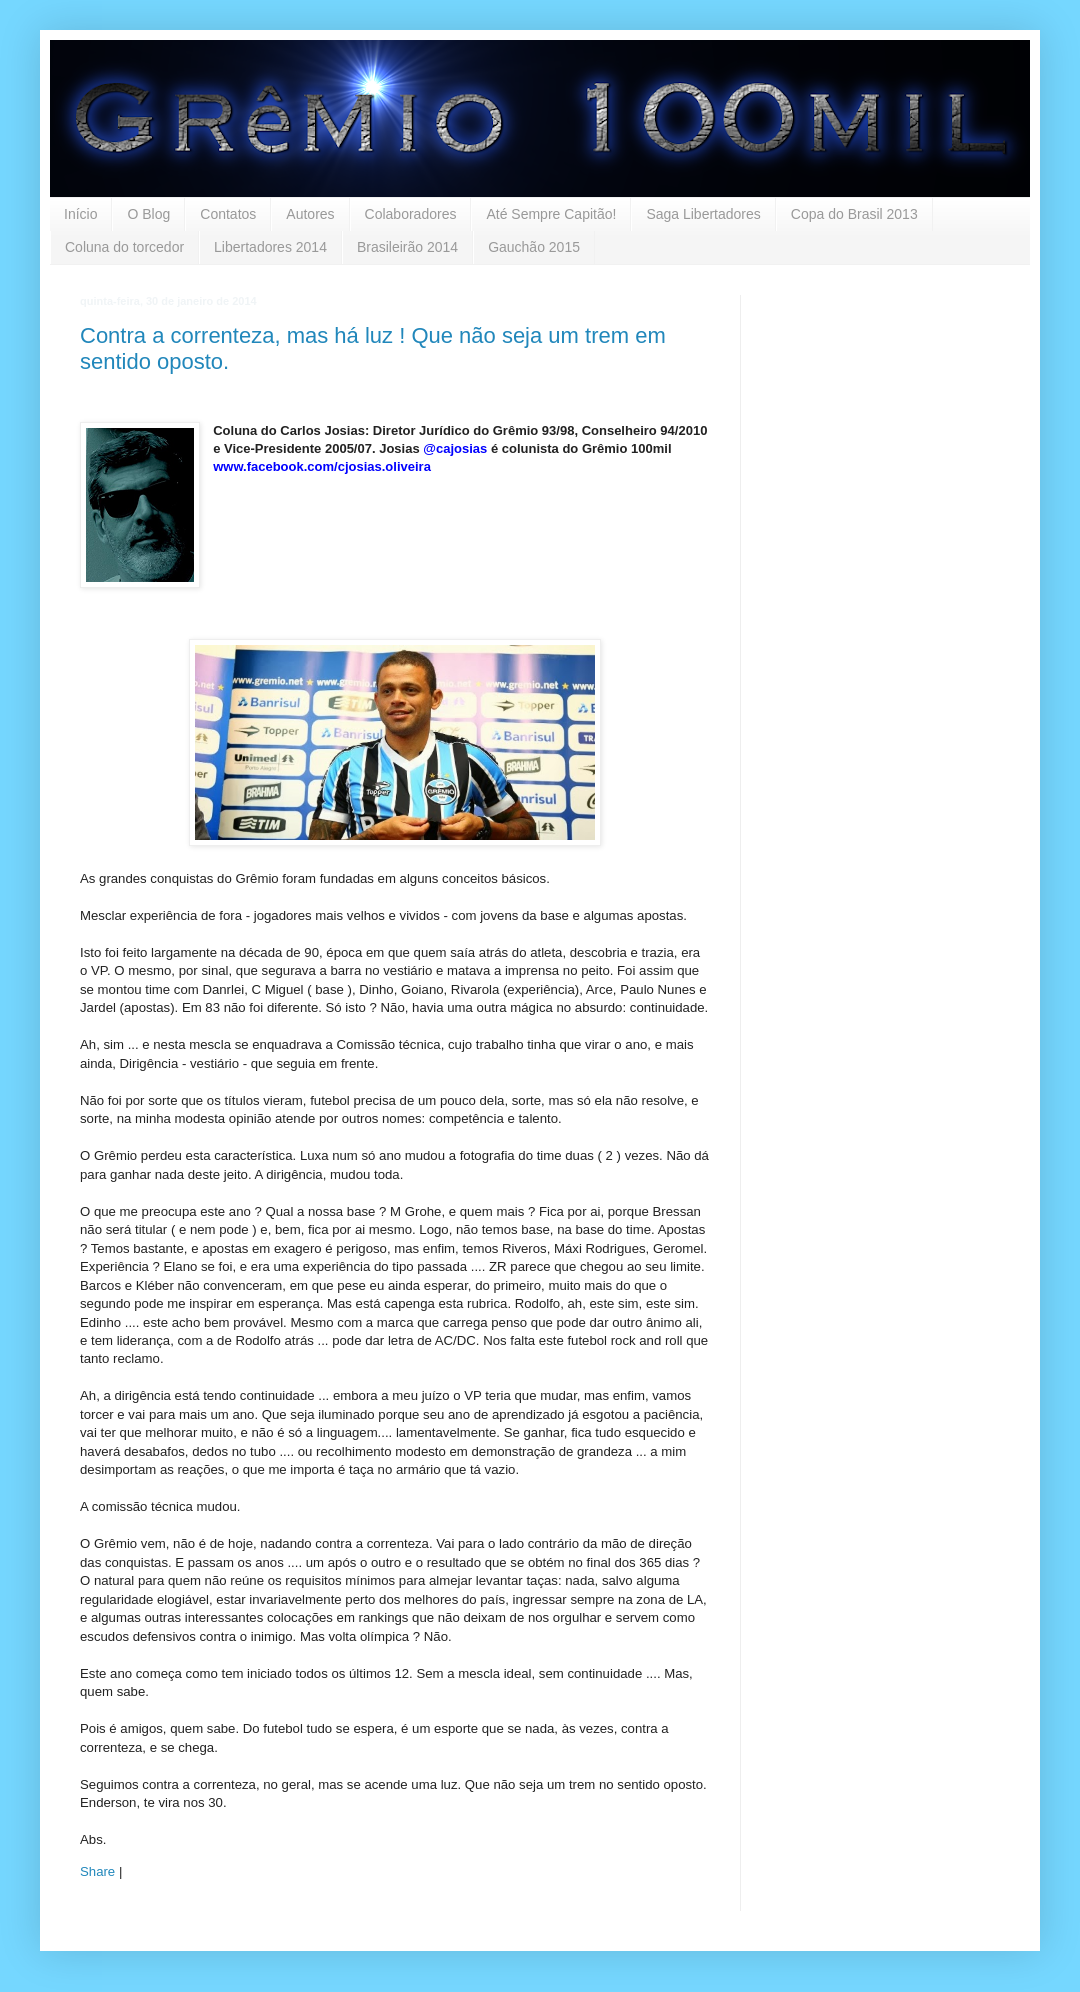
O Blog (148, 214)
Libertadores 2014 (270, 247)
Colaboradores (411, 214)
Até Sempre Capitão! (551, 214)
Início (80, 214)
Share (97, 1871)
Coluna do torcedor (124, 247)
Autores (310, 214)
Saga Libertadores (703, 214)
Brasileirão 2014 (407, 247)
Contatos (228, 214)
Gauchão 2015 (534, 247)
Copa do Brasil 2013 (854, 214)
